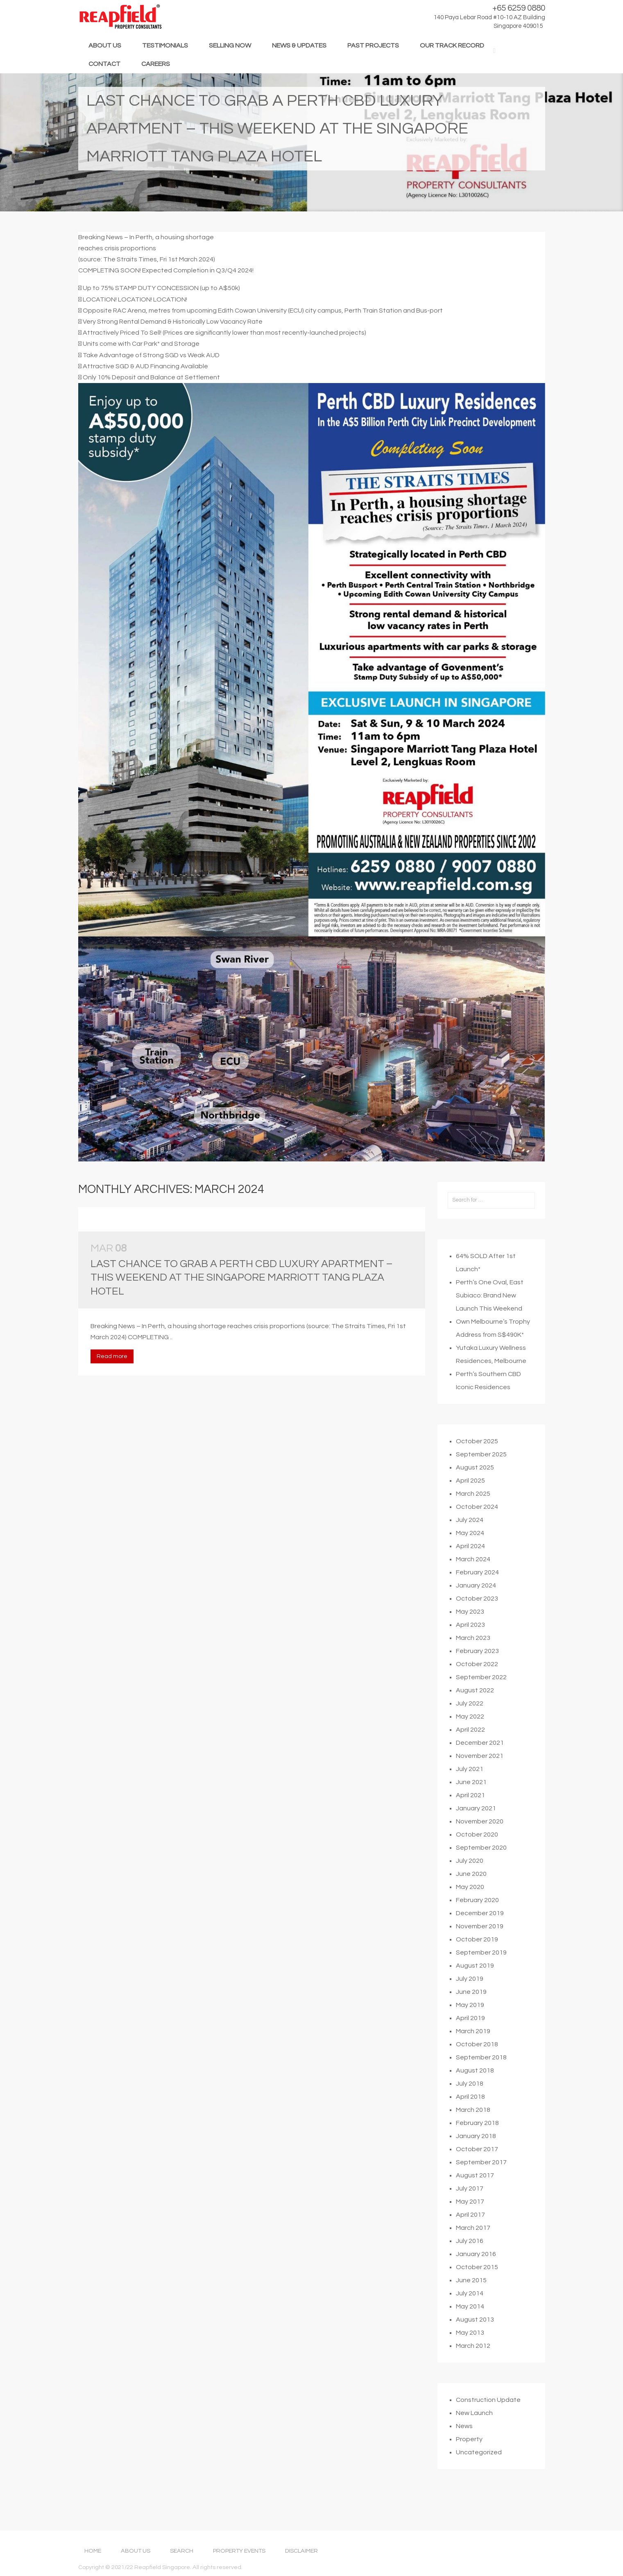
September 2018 (481, 2085)
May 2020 (470, 1915)
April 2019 (470, 2046)
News (464, 2454)
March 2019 (473, 2059)
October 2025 (477, 1469)
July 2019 (469, 2006)
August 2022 (475, 1718)
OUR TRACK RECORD (452, 45)
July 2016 (469, 2268)
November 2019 (479, 1954)
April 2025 (470, 1508)
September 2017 (481, 2190)
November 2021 (479, 1783)
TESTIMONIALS (165, 45)
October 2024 (477, 1534)
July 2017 (469, 2216)
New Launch (474, 2441)
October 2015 (477, 2295)
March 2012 (473, 2373)
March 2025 (473, 1521)
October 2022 (477, 1692)
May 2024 (470, 1561)
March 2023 (473, 1665)
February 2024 (477, 1600)
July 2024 (469, 1547)
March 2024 (473, 1587)
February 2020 (477, 1928)
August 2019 (475, 1993)
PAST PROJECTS (373, 45)
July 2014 (469, 2321)
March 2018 (473, 2137)
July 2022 (469, 1731)
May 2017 (470, 2229)
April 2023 (470, 1652)
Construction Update (488, 2427)
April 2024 (470, 1574)
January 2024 (476, 1613)
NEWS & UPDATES (299, 45)
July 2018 (469, 2111)
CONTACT (104, 64)
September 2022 (481, 1705)
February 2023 (477, 1679)
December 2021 (480, 1770)
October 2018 (477, 2072)
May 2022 (470, 1744)
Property (469, 2467)
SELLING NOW (230, 45)
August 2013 (475, 2347)
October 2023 (477, 1626)
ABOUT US (104, 45)
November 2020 (479, 1849)
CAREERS (155, 64)
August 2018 (475, 2098)
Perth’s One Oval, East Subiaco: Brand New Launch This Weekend (489, 1323)
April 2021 (470, 1823)
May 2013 (470, 2360)
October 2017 (477, 2177)
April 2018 (470, 2124)
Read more (112, 1384)
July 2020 (469, 1888)
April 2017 (470, 2242)
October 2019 (477, 1967)
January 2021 (476, 1836)
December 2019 (480, 1941)
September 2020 (481, 1875)
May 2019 (470, 2033)
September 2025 (481, 1482)
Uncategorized (479, 2480)
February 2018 (477, 2150)
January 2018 (476, 2164)
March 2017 (473, 2255)
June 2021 (471, 1810)
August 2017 (475, 2203)
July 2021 (469, 1797)
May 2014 (470, 2334)
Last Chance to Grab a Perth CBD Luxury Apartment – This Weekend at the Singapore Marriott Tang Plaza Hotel (241, 1305)
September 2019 (481, 1980)
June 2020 (471, 1901)
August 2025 (475, 1495)
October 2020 (477, 1862)
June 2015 (471, 2308)
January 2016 (476, 2282)
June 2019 (471, 2019)
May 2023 (470, 1639)
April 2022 (470, 1757)
